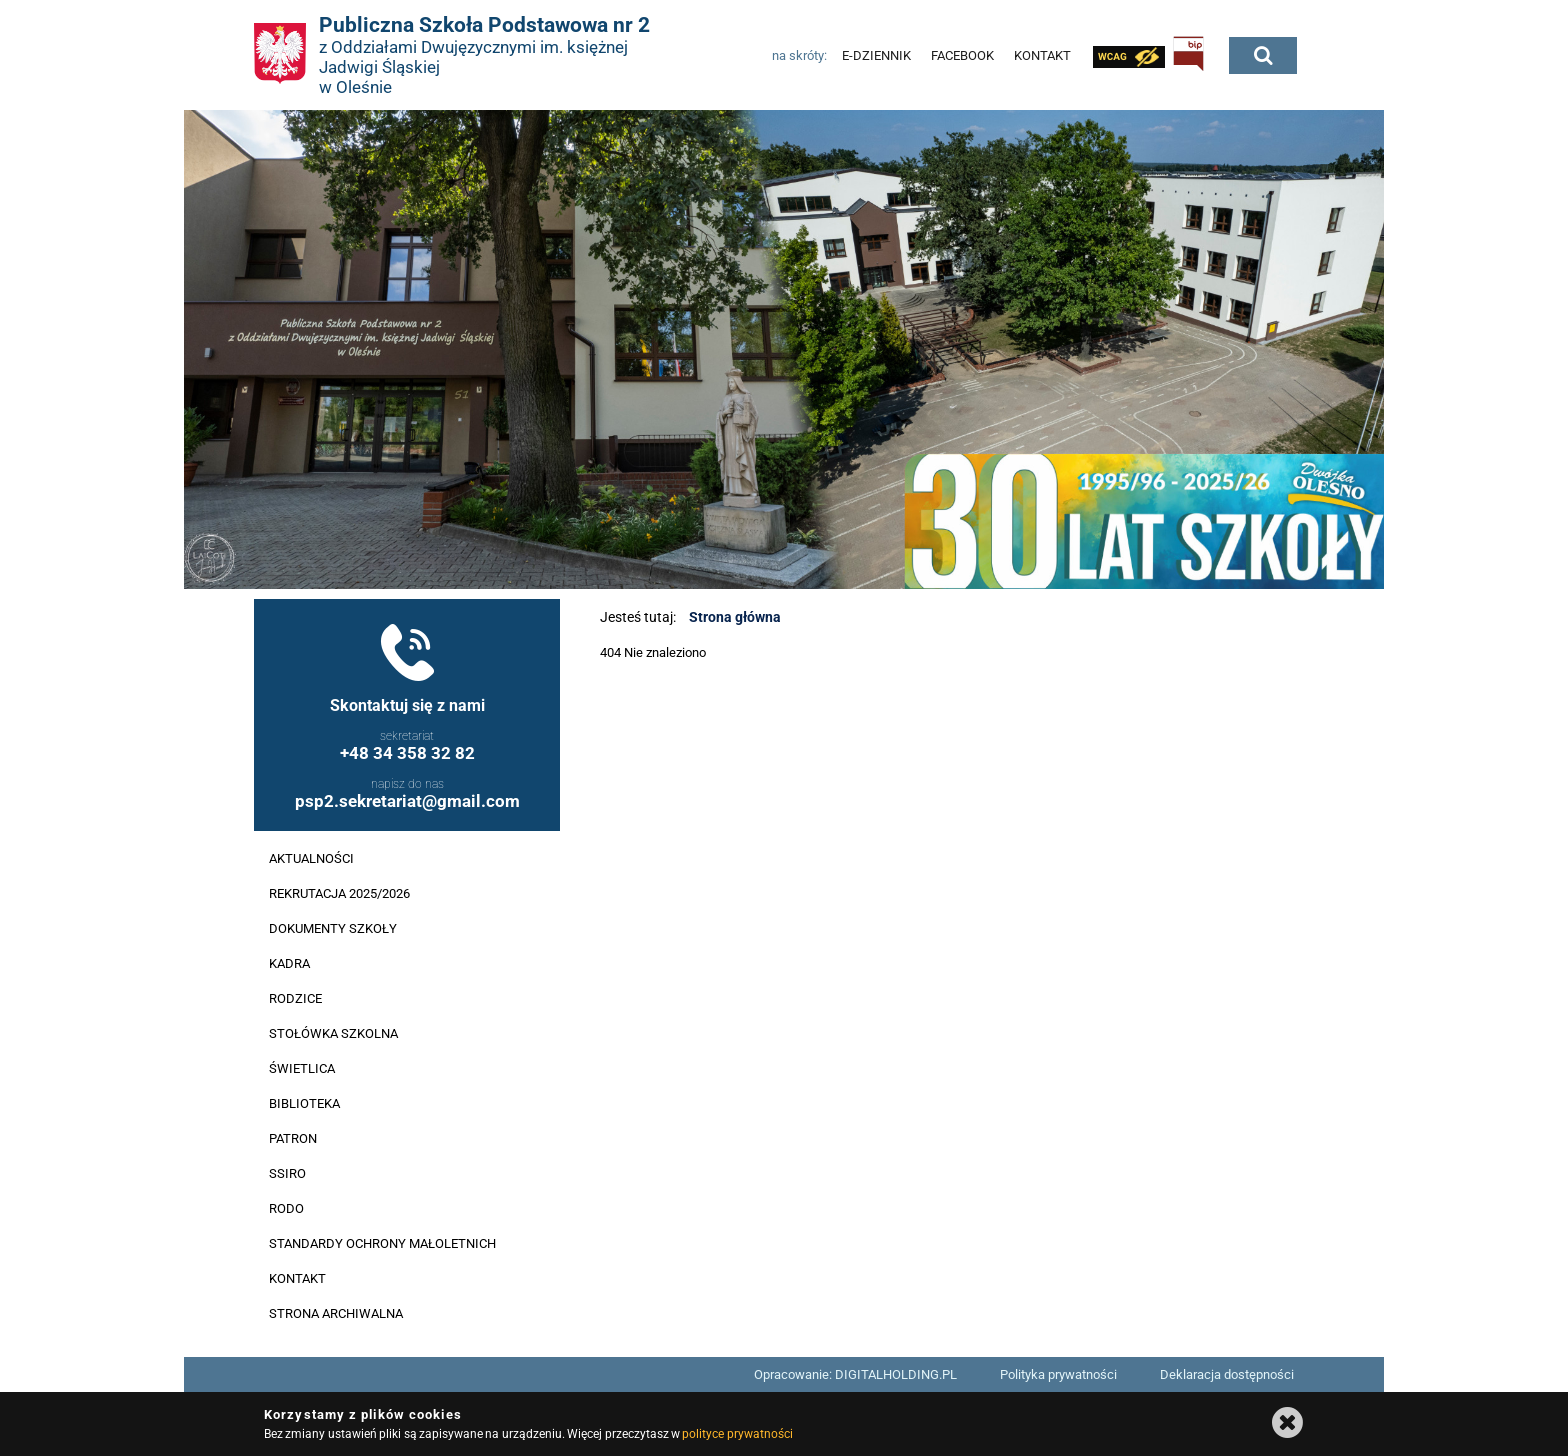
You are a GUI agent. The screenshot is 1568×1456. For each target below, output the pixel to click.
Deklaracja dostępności (1227, 1374)
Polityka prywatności (1058, 1374)
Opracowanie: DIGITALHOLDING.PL (855, 1374)
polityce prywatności (737, 1434)
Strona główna (735, 617)
